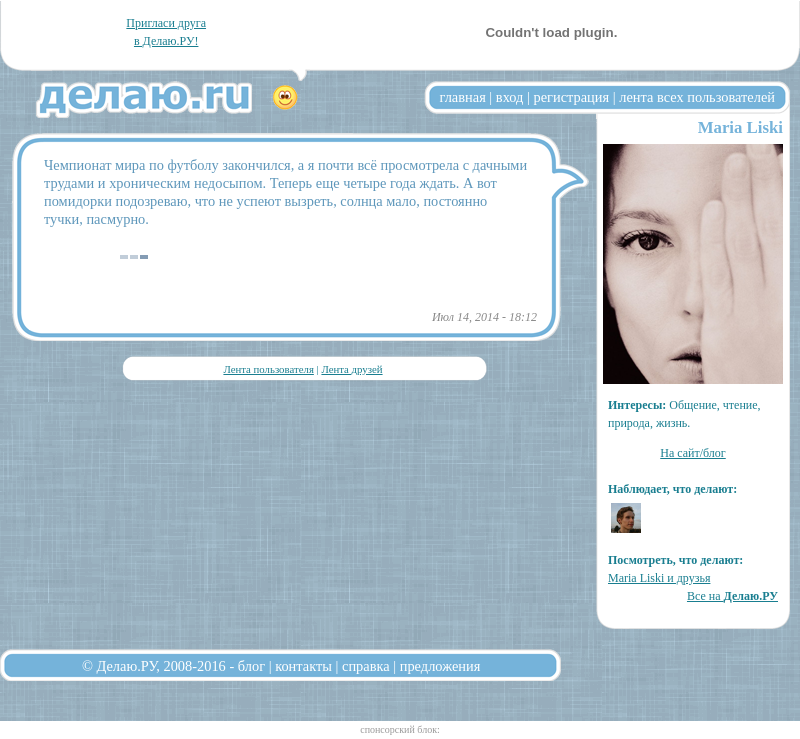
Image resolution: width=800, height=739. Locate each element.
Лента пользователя (268, 369)
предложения (440, 666)
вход (510, 97)
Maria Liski (740, 127)
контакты (303, 666)
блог (251, 666)
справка (366, 666)
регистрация (571, 97)
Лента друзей (351, 369)
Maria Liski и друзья (659, 578)
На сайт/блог (693, 453)
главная (463, 97)
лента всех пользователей (697, 97)
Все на (732, 596)
